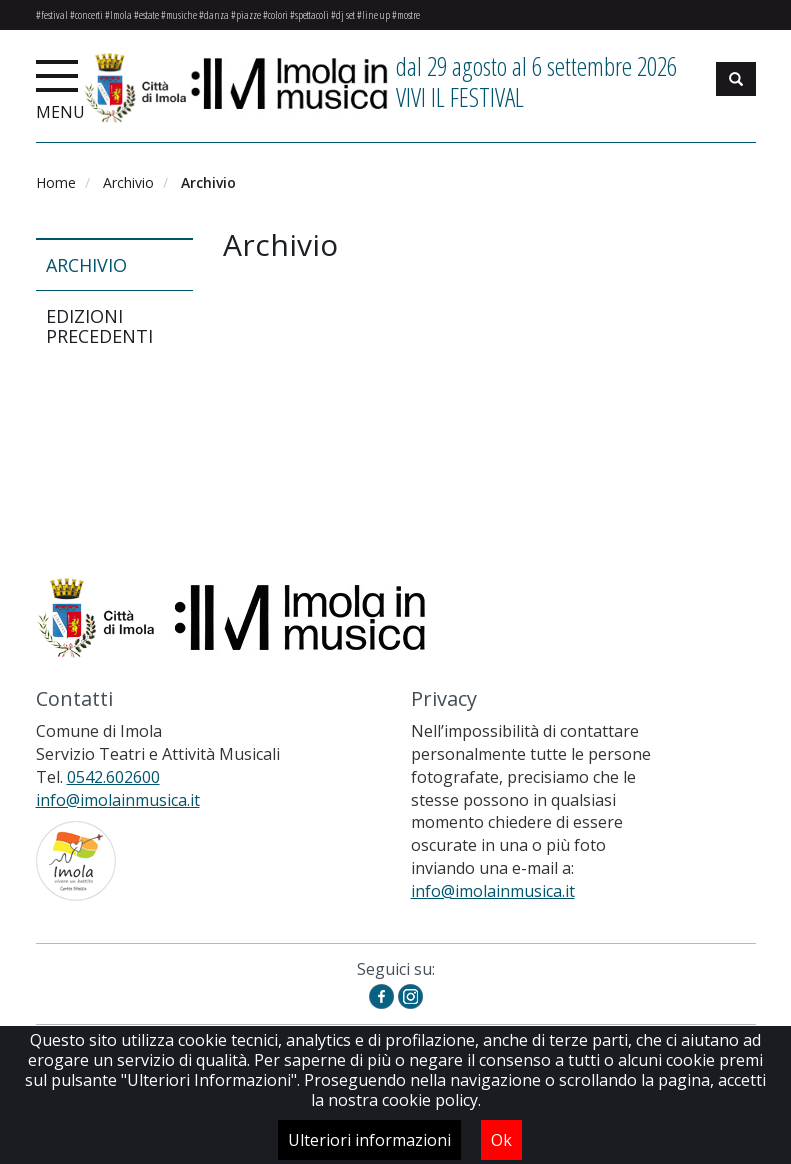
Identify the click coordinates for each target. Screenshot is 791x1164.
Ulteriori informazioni (369, 1140)
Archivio (128, 182)
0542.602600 (113, 777)
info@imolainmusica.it (118, 800)
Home (56, 182)
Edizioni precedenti (99, 326)
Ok (501, 1140)
